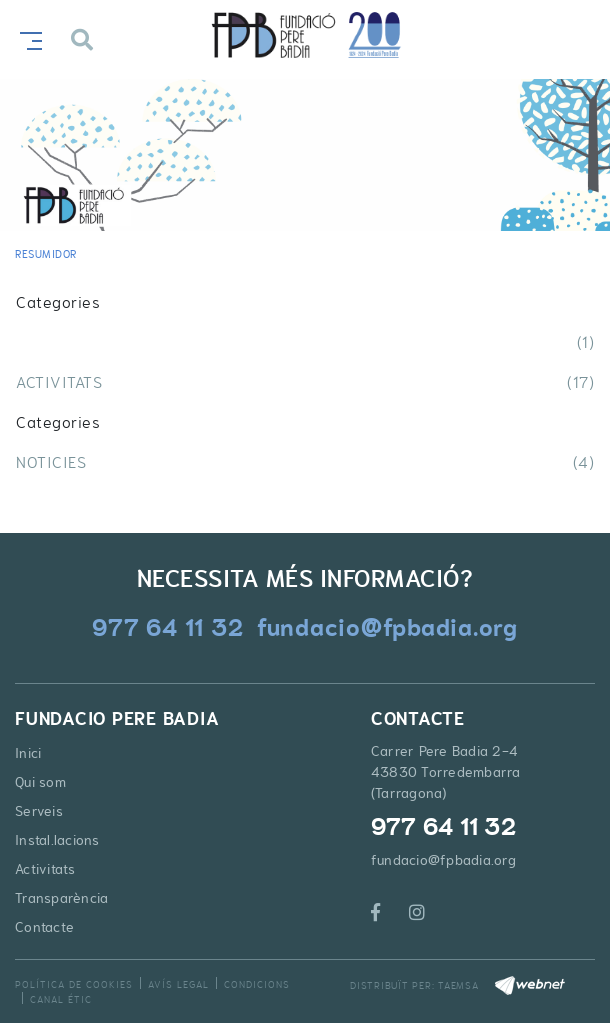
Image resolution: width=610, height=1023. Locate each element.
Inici (28, 753)
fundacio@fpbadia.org (443, 860)
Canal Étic (61, 999)
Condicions (257, 984)
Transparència (61, 898)
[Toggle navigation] (27, 38)
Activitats (45, 869)
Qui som (40, 782)
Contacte (44, 927)
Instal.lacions (57, 840)
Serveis (39, 811)
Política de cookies (74, 984)
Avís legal (178, 984)
